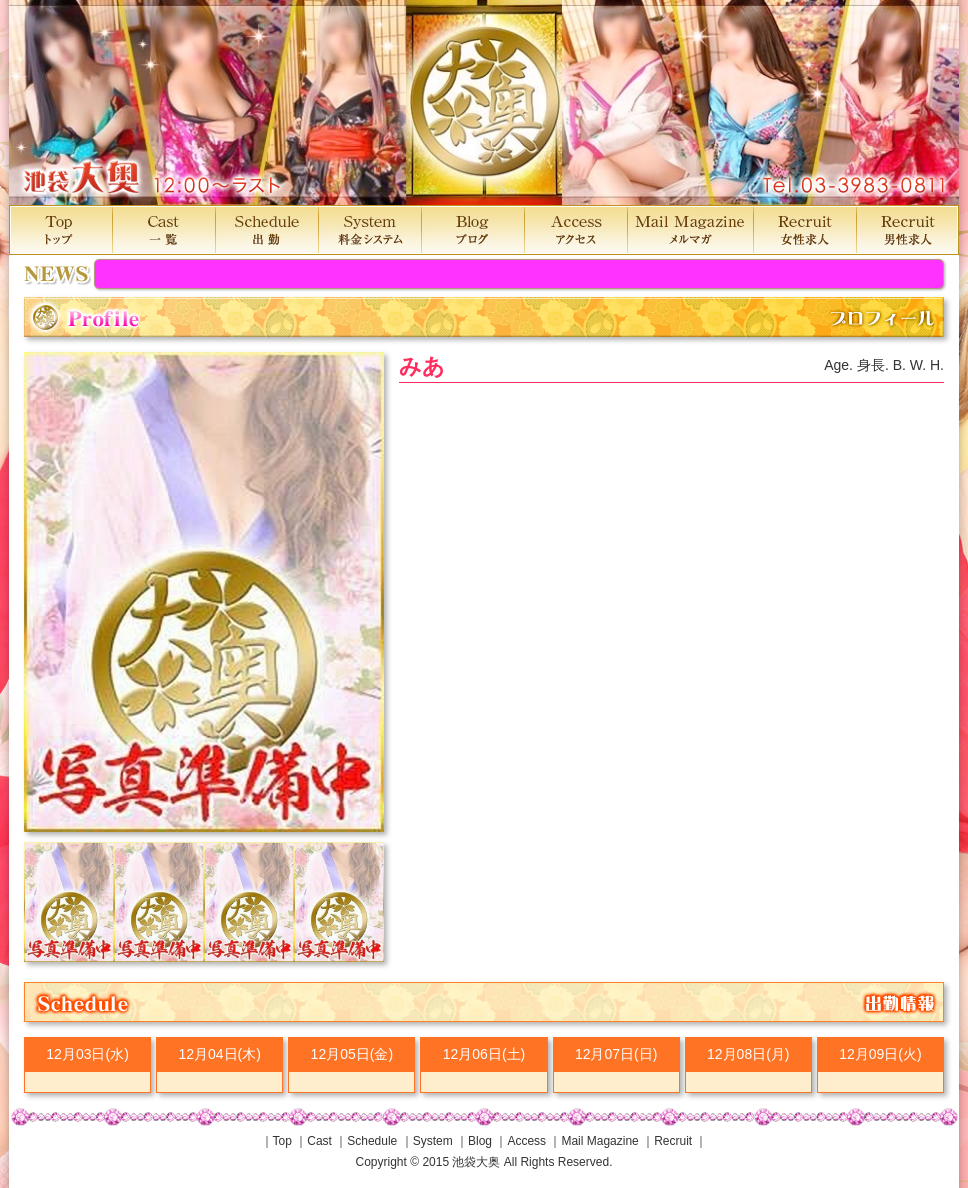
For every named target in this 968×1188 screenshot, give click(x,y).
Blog (480, 1141)
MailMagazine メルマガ (690, 230)
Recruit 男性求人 (907, 230)
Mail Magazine (599, 1141)
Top (282, 1141)
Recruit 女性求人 (804, 230)
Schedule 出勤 (266, 230)
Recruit (673, 1141)
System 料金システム (369, 230)
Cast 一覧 (163, 230)
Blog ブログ (472, 230)
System (433, 1141)
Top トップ (60, 230)
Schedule (372, 1141)
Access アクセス (575, 230)
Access (526, 1141)
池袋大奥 (484, 102)
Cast (319, 1141)
